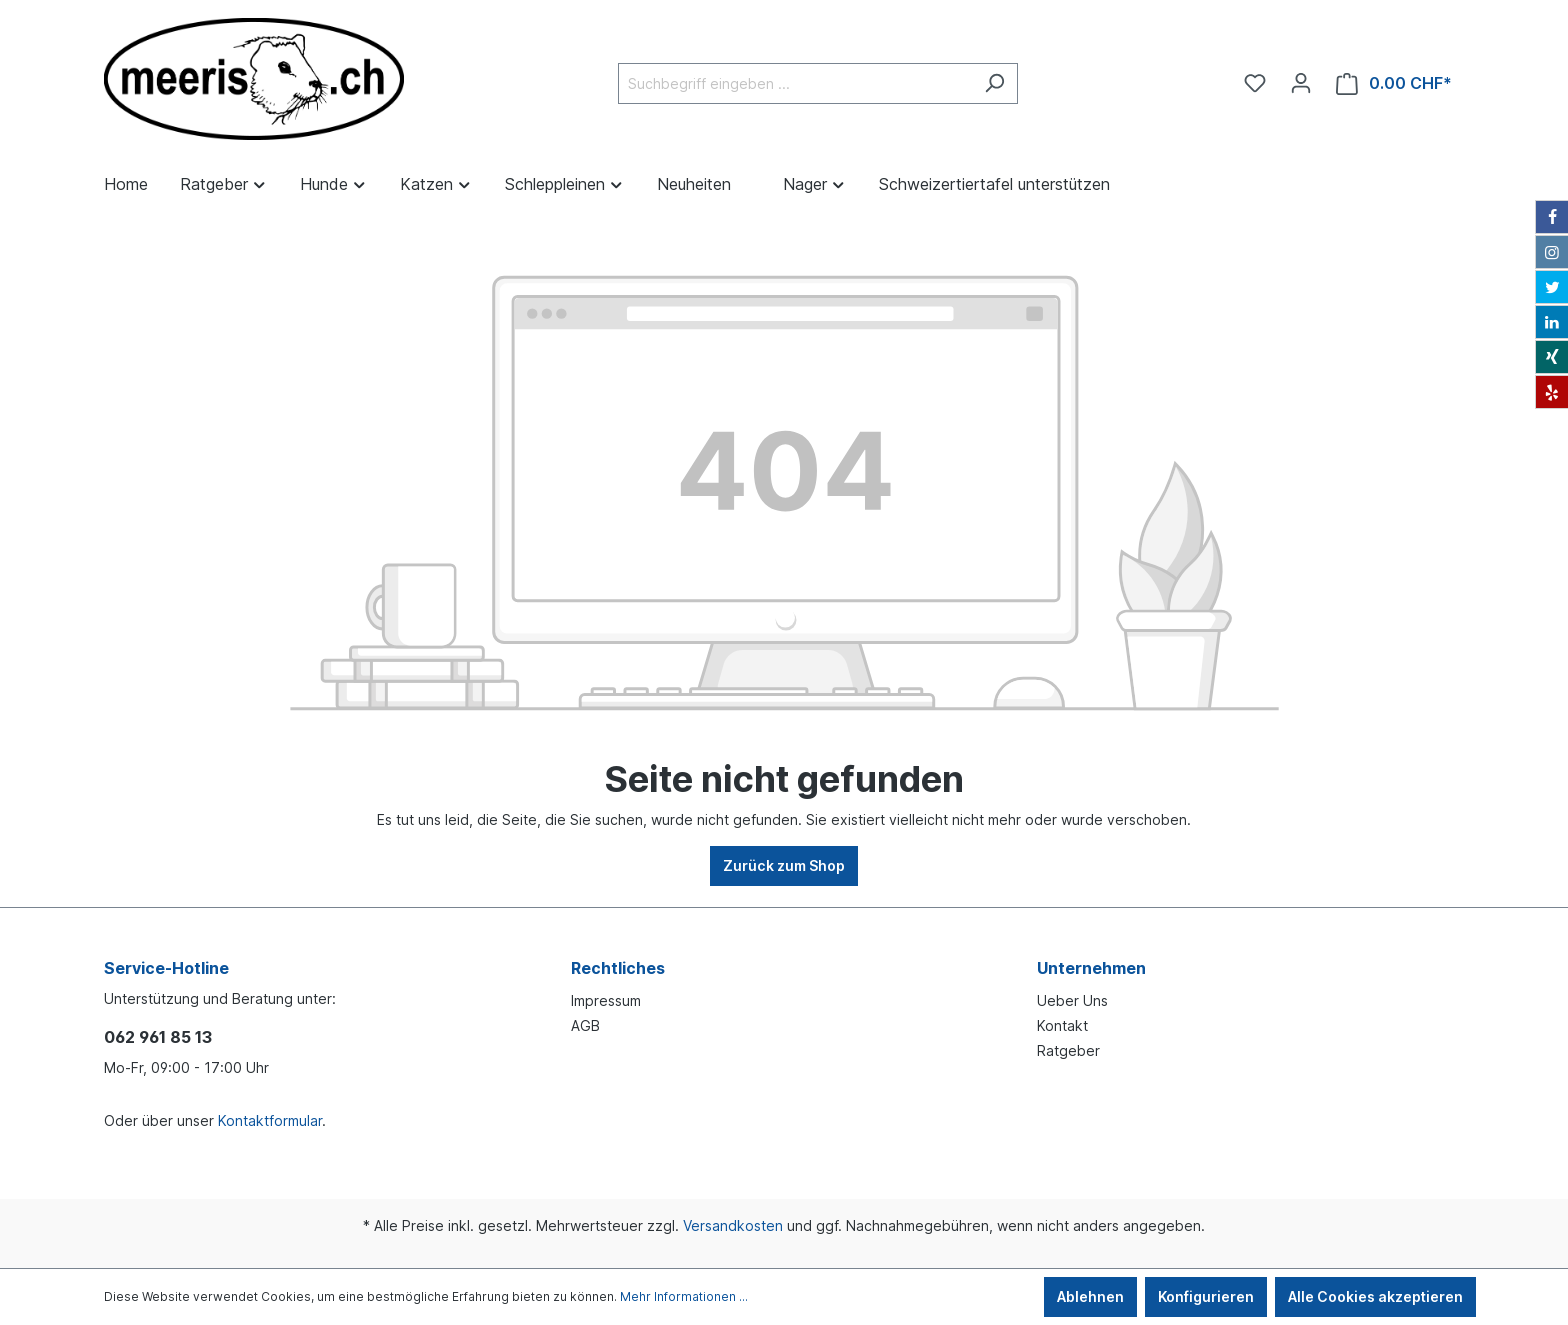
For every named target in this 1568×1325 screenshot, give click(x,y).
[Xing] (1552, 357)
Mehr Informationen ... (684, 1296)
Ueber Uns (1072, 1000)
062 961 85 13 (158, 1037)
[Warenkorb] (1394, 83)
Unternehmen (1091, 968)
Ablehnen (1090, 1296)
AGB (585, 1025)
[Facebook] (1552, 217)
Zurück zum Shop (784, 865)
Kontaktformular (270, 1120)
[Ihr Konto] (1301, 83)
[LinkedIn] (1552, 322)
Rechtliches (618, 968)
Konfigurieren (1206, 1296)
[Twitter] (1552, 287)
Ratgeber (1068, 1050)
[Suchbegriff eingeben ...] (795, 83)
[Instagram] (1552, 252)
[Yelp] (1552, 392)
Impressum (606, 1000)
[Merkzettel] (1255, 83)
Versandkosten (733, 1225)
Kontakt (1062, 1025)
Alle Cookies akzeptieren (1375, 1296)
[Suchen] (994, 83)
